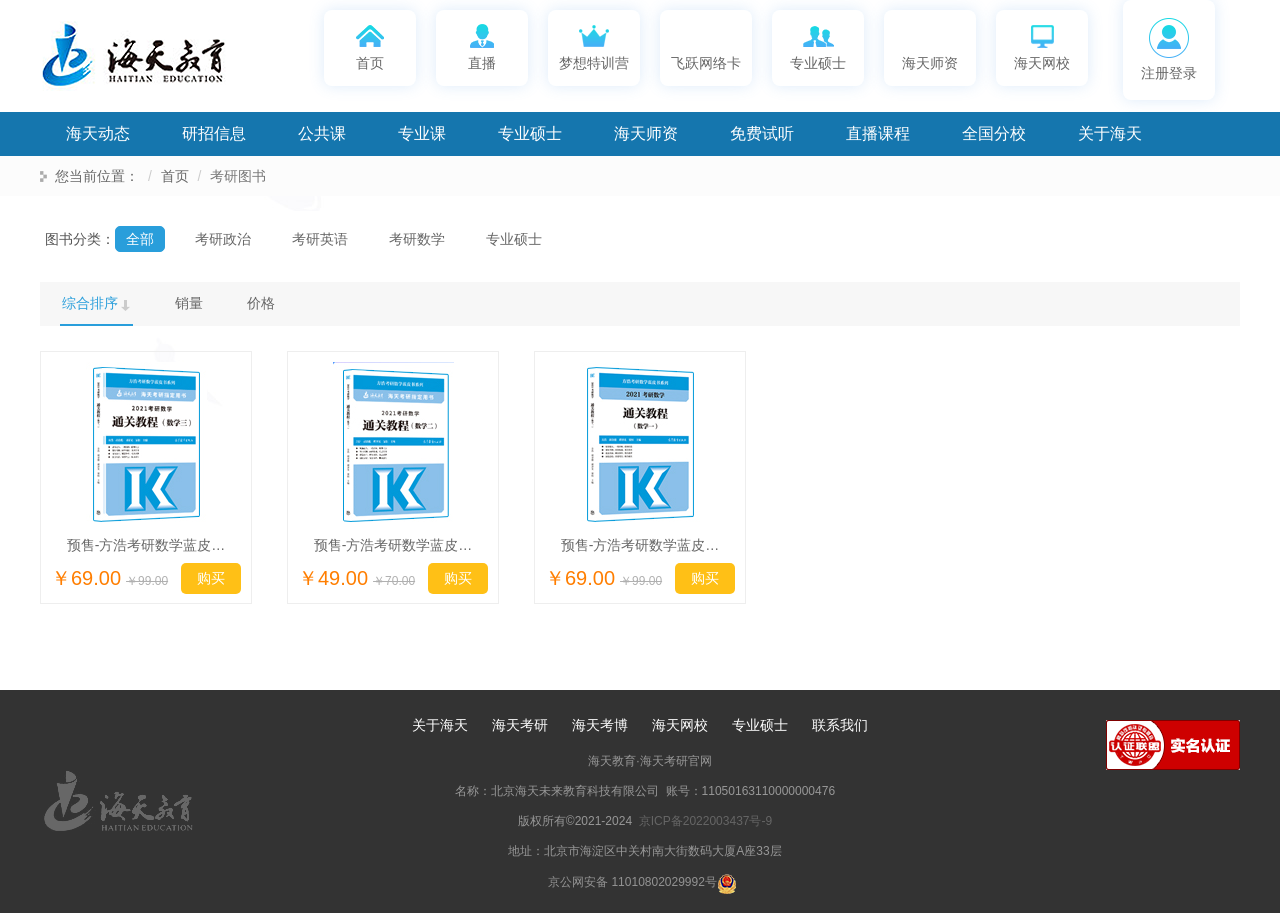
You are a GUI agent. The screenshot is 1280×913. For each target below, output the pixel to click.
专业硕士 (818, 45)
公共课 (322, 133)
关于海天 (1110, 133)
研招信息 (214, 133)
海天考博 (600, 725)
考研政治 (223, 239)
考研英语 (320, 239)
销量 (189, 303)
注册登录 (1169, 49)
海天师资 (930, 45)
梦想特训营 (594, 45)
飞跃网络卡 (706, 45)
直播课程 (878, 133)
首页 (370, 45)
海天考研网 (160, 61)
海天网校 (1042, 45)
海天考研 (520, 725)
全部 (140, 239)
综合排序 (90, 303)
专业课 (422, 133)
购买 (211, 578)
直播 (482, 45)
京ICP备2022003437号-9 (705, 821)
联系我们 (840, 725)
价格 (261, 303)
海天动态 (98, 133)
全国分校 (994, 133)
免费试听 (762, 133)
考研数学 (417, 239)
